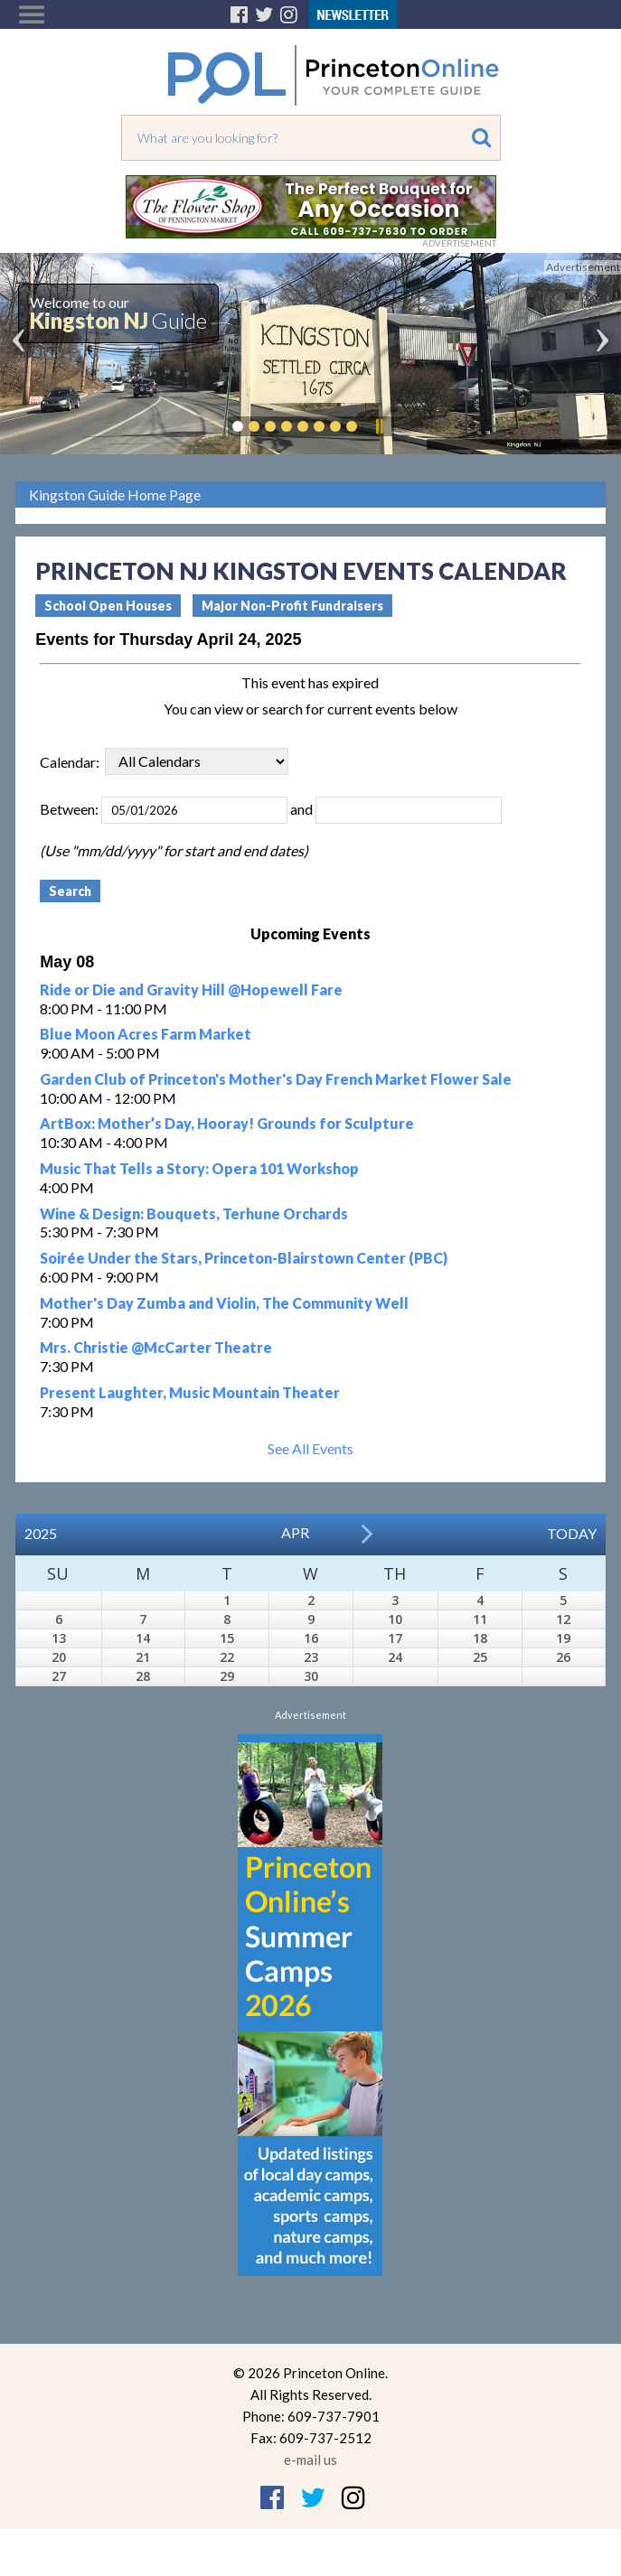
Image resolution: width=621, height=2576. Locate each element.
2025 (40, 1533)
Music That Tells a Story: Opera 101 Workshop (199, 1168)
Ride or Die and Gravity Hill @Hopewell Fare (191, 989)
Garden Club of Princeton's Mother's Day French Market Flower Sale (276, 1078)
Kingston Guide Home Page (115, 494)
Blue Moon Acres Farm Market (145, 1033)
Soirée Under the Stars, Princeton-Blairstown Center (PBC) (243, 1257)
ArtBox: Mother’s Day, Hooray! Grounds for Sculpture (227, 1123)
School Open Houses (108, 605)
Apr (295, 1532)
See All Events (310, 1448)
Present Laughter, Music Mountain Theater (190, 1392)
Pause (379, 426)
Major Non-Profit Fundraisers (292, 605)
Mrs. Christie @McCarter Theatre (156, 1347)
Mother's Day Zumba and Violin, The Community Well (224, 1302)
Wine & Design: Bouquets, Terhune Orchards (194, 1213)
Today (572, 1533)
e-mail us (310, 2459)
